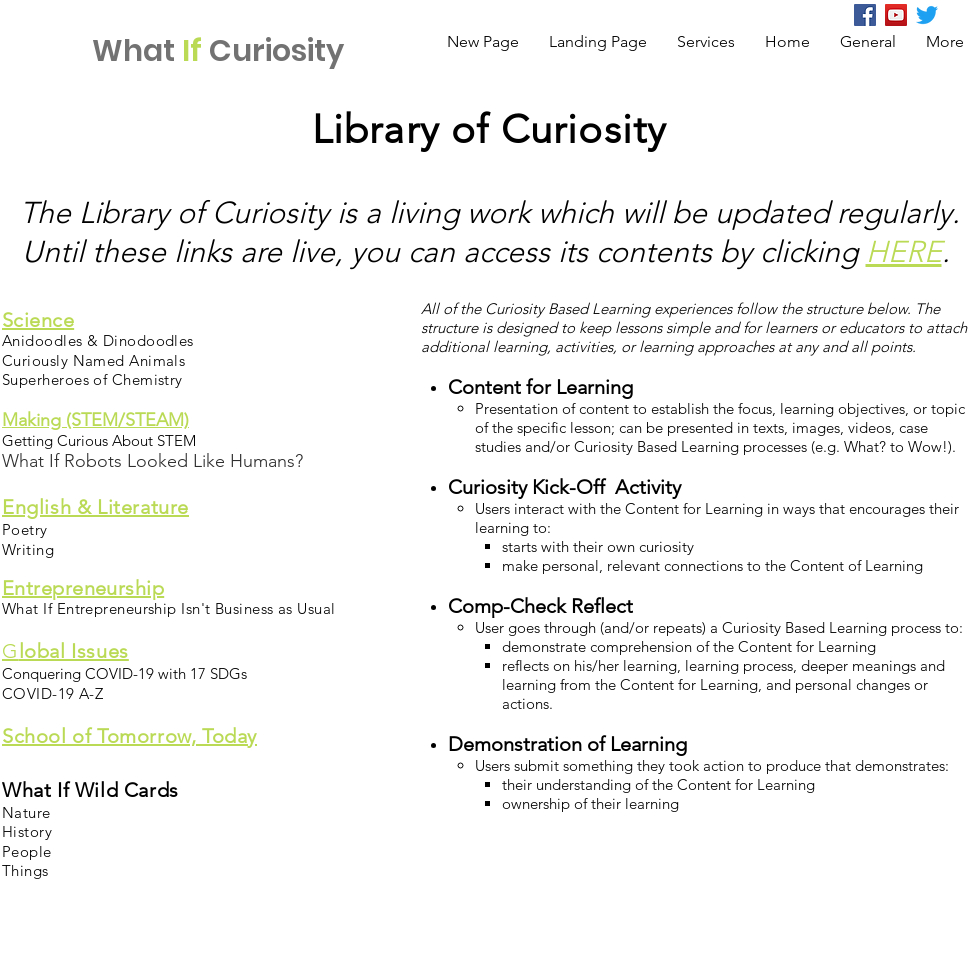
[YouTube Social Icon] (896, 15)
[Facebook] (865, 15)
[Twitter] (927, 15)
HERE (904, 252)
